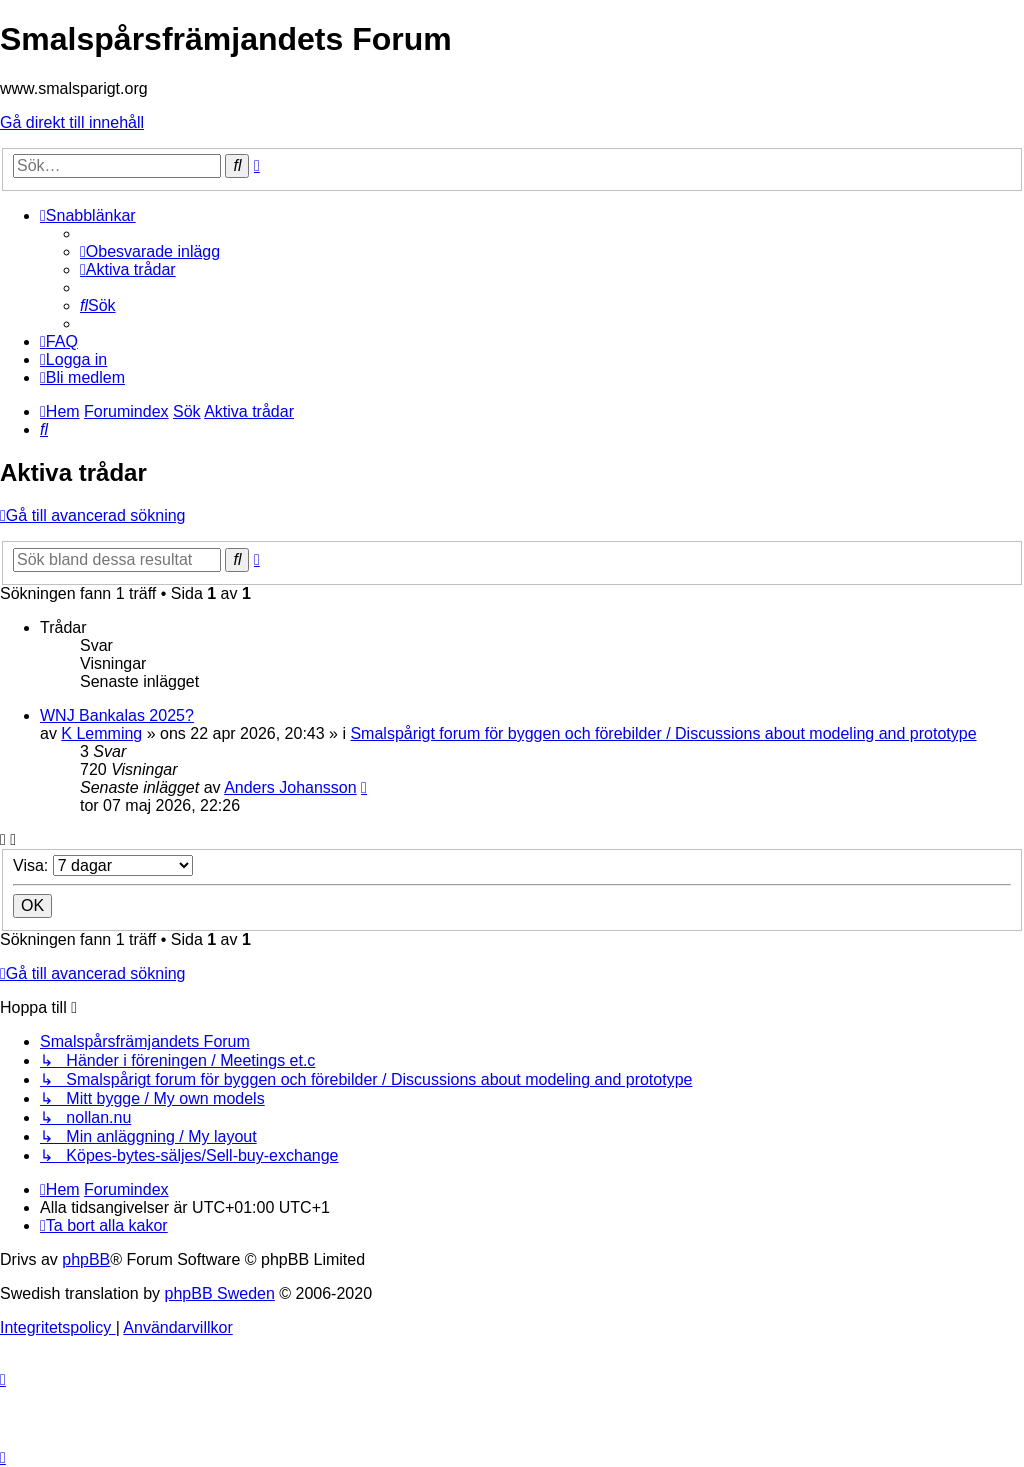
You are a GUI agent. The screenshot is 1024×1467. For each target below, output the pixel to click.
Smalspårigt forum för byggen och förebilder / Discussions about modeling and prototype (663, 733)
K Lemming (101, 733)
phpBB (86, 1259)
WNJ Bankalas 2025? (117, 715)
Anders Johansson (290, 787)
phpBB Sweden (220, 1293)
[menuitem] (150, 251)
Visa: (103, 865)
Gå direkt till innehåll (72, 122)
